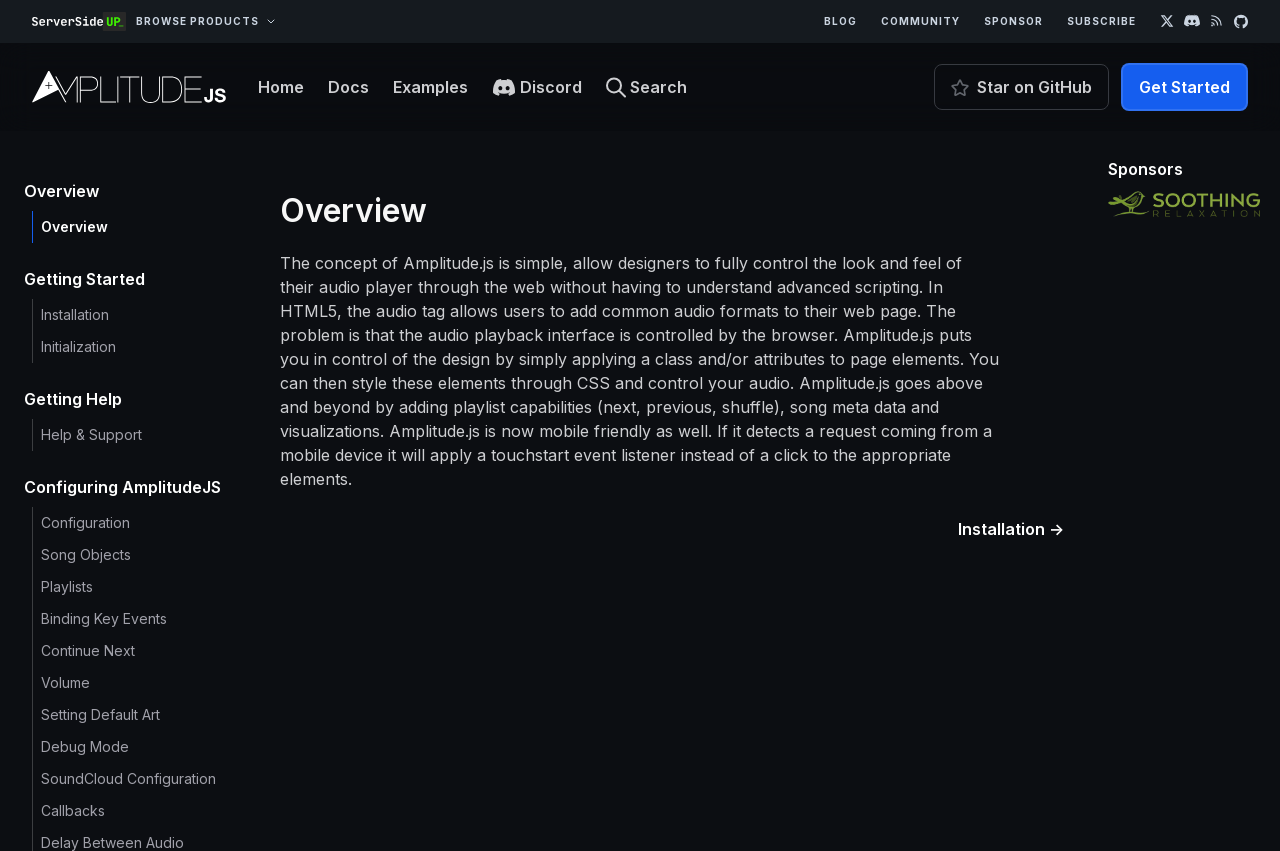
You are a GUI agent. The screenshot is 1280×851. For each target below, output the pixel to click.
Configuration (85, 522)
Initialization (78, 346)
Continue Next (88, 650)
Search (646, 87)
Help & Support (91, 434)
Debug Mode (85, 746)
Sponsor (1013, 21)
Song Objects (86, 554)
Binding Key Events (104, 618)
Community (920, 21)
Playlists (67, 586)
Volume (65, 682)
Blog (840, 21)
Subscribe (1101, 21)
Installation (75, 314)
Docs (348, 87)
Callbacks (73, 810)
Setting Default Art (100, 714)
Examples (430, 87)
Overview (74, 226)
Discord (537, 87)
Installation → (1011, 529)
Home (281, 87)
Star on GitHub (1021, 87)
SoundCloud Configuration (128, 778)
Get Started (1184, 87)
